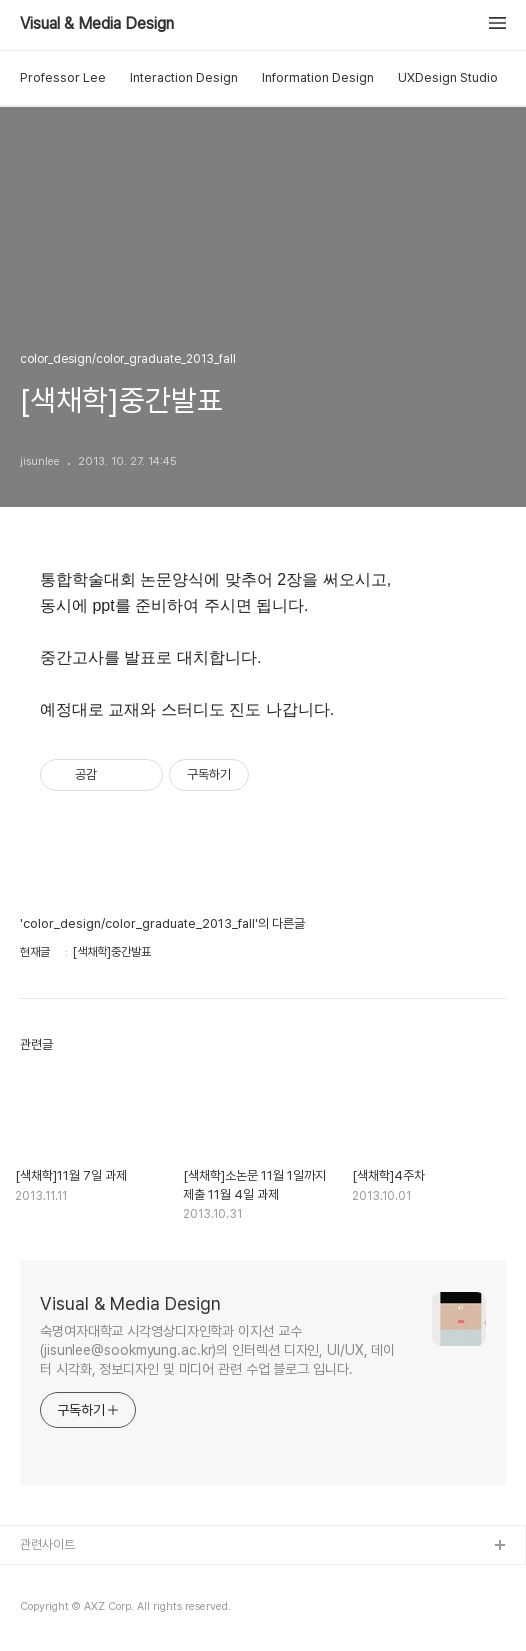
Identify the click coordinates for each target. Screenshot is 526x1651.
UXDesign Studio (448, 77)
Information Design (318, 77)
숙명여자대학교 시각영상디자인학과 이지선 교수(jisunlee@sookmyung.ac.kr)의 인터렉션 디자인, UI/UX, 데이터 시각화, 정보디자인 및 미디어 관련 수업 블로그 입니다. (217, 1350)
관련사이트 (47, 1544)
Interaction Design (184, 77)
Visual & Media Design (97, 24)
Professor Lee (63, 77)
